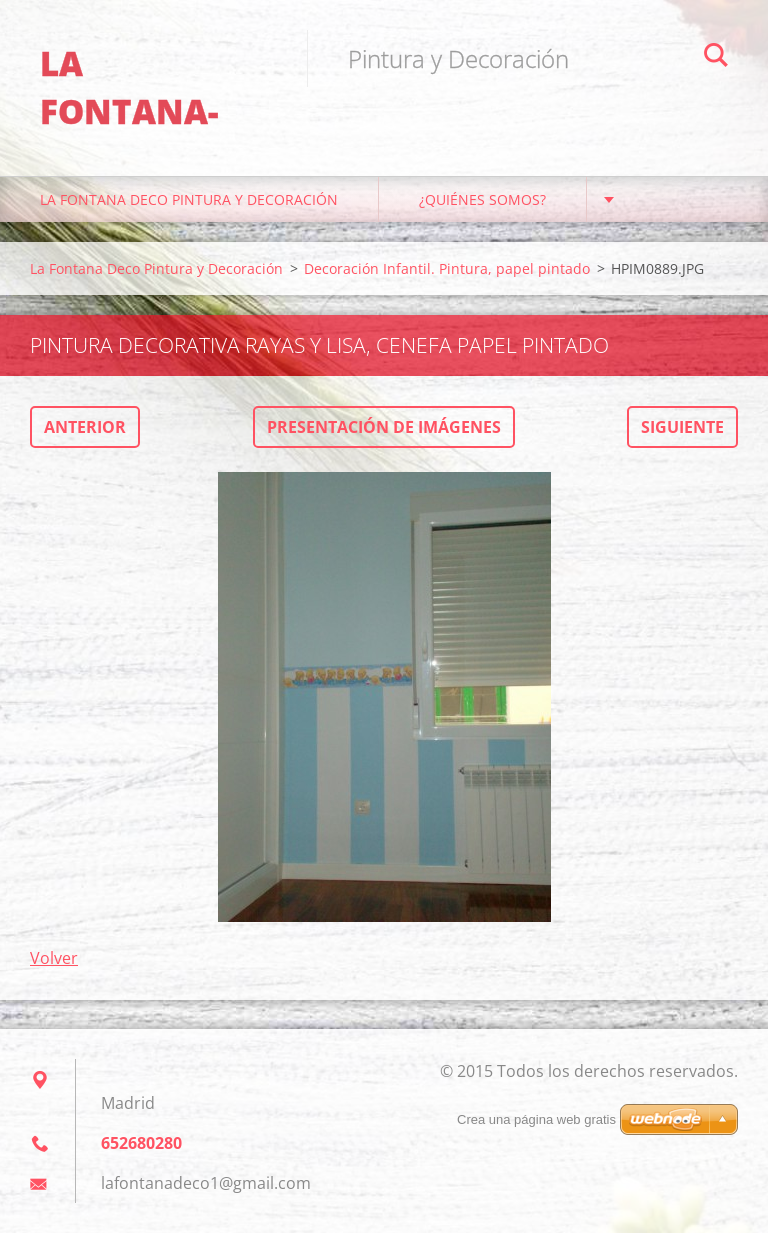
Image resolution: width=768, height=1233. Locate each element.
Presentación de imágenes (384, 427)
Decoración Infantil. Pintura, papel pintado (447, 268)
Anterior (85, 427)
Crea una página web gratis (536, 1119)
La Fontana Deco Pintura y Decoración (189, 199)
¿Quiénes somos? (482, 199)
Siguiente (682, 427)
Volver (54, 958)
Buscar (716, 58)
